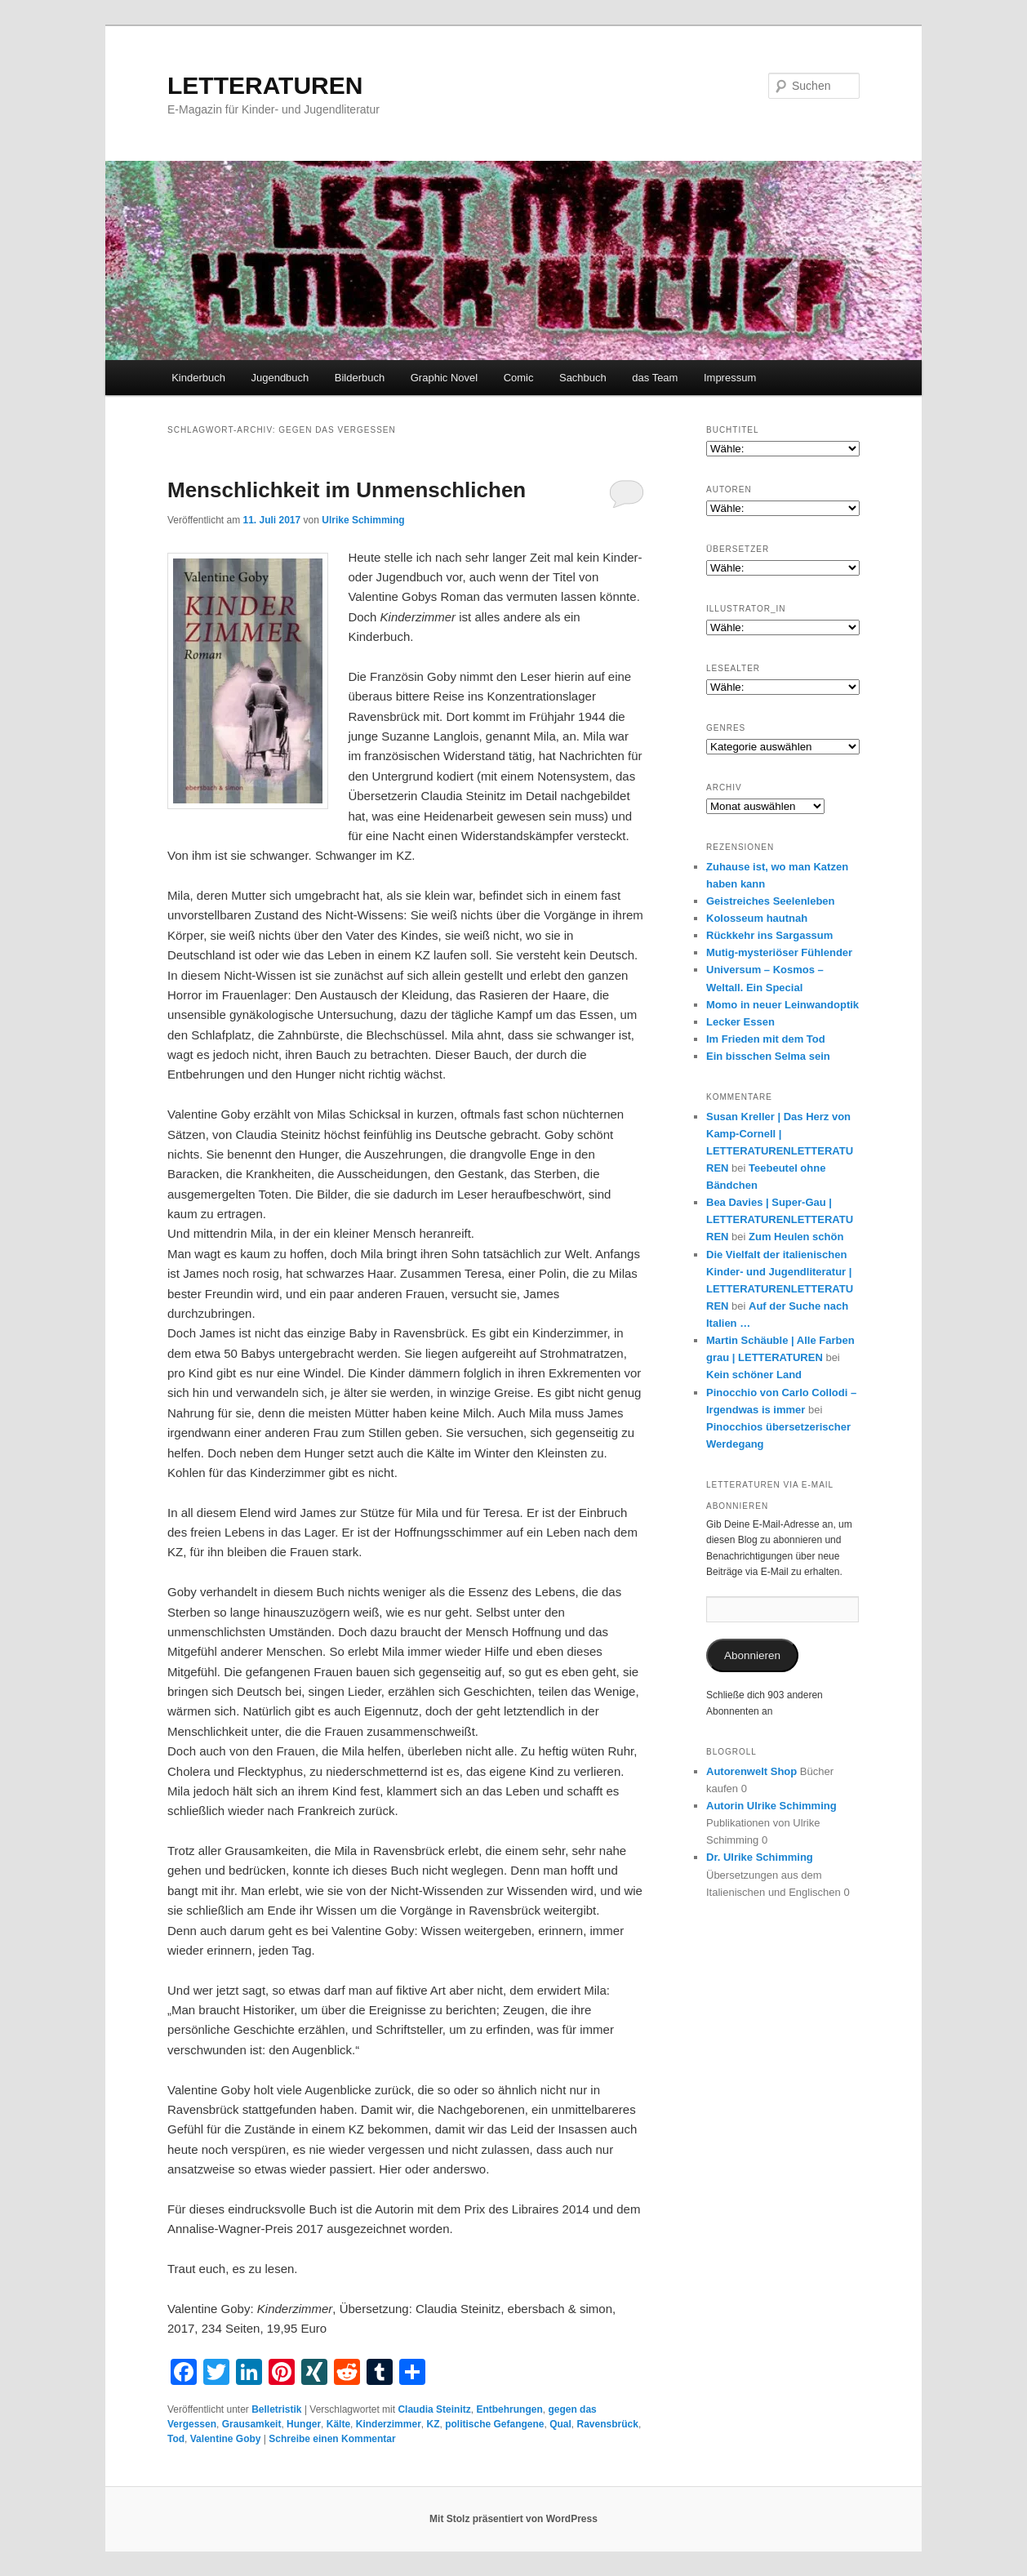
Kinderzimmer (388, 2424)
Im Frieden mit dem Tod (765, 1039)
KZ (432, 2424)
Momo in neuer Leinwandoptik (782, 1005)
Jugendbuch (280, 377)
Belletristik (276, 2409)
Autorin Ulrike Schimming (771, 1806)
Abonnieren (752, 1655)
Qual (560, 2424)
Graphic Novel (444, 377)
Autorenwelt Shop (751, 1771)
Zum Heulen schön (796, 1236)
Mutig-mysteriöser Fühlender (779, 952)
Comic (519, 377)
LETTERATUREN (264, 85)
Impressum (730, 377)
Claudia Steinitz (434, 2409)
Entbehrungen (509, 2409)
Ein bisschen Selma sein (768, 1056)
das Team (655, 377)
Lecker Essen (740, 1022)
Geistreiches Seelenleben (770, 901)
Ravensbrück (607, 2424)
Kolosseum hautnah (756, 918)
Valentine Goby (225, 2439)
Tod (176, 2439)
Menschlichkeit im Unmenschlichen (346, 490)
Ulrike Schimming (363, 520)
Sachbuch (583, 377)
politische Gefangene (494, 2424)
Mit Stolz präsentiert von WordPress (513, 2519)
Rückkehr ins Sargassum (769, 935)
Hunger (304, 2424)
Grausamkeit (252, 2424)
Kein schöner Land (754, 1374)
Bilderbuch (360, 377)
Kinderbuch (198, 377)
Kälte (338, 2424)
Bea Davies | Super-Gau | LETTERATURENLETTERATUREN (779, 1219)
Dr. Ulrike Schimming (759, 1857)
